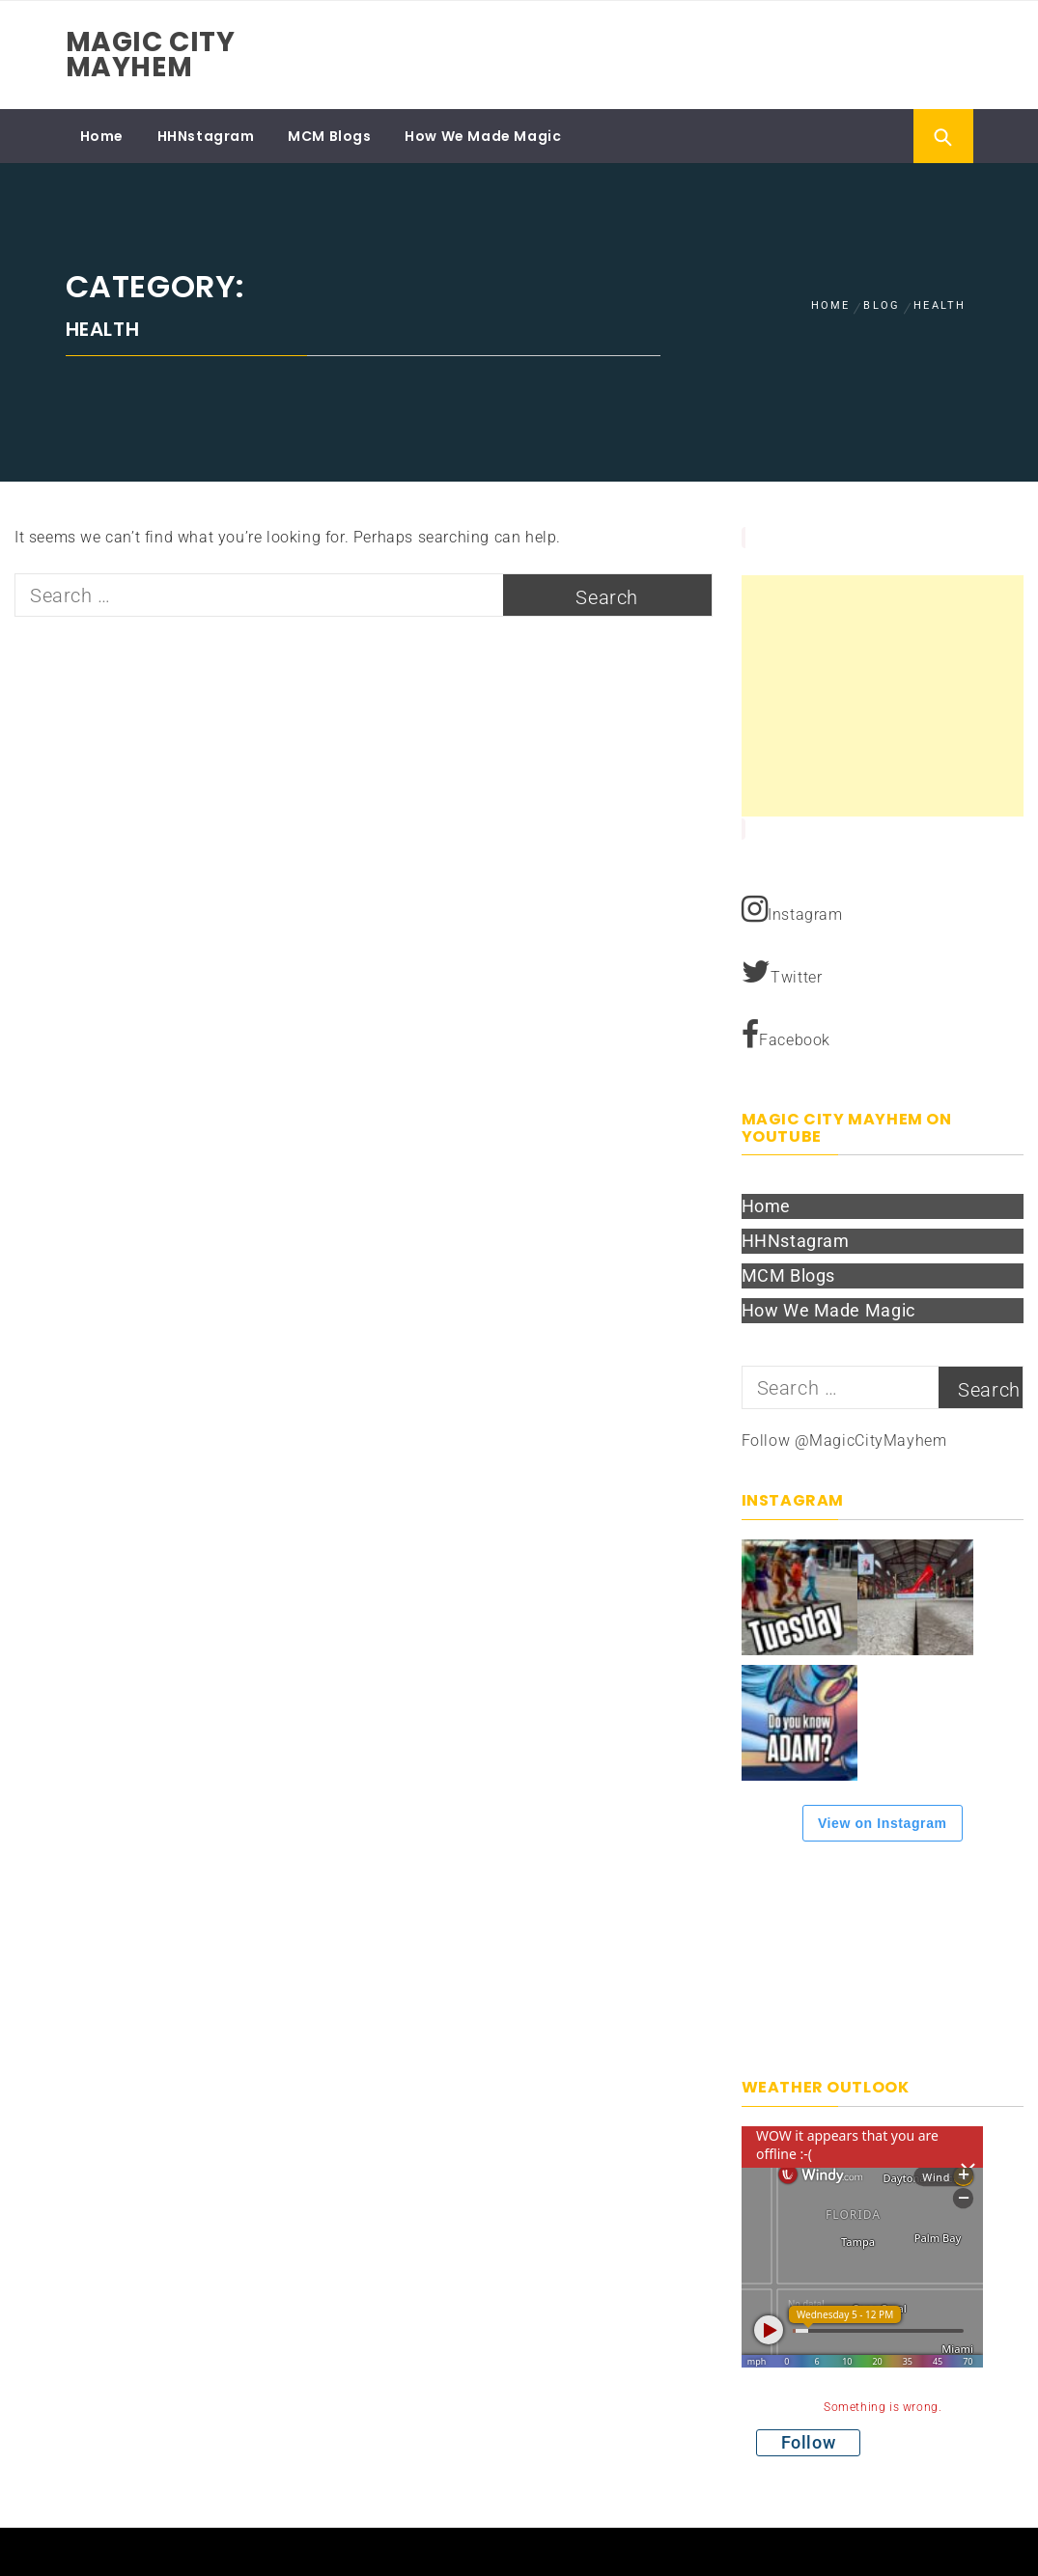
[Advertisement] (883, 696)
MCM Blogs (329, 136)
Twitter (782, 971)
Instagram (792, 909)
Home (102, 136)
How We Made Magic (483, 136)
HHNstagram (206, 136)
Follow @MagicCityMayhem (844, 1440)
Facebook (786, 1034)
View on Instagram (882, 1823)
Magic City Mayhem (151, 54)
